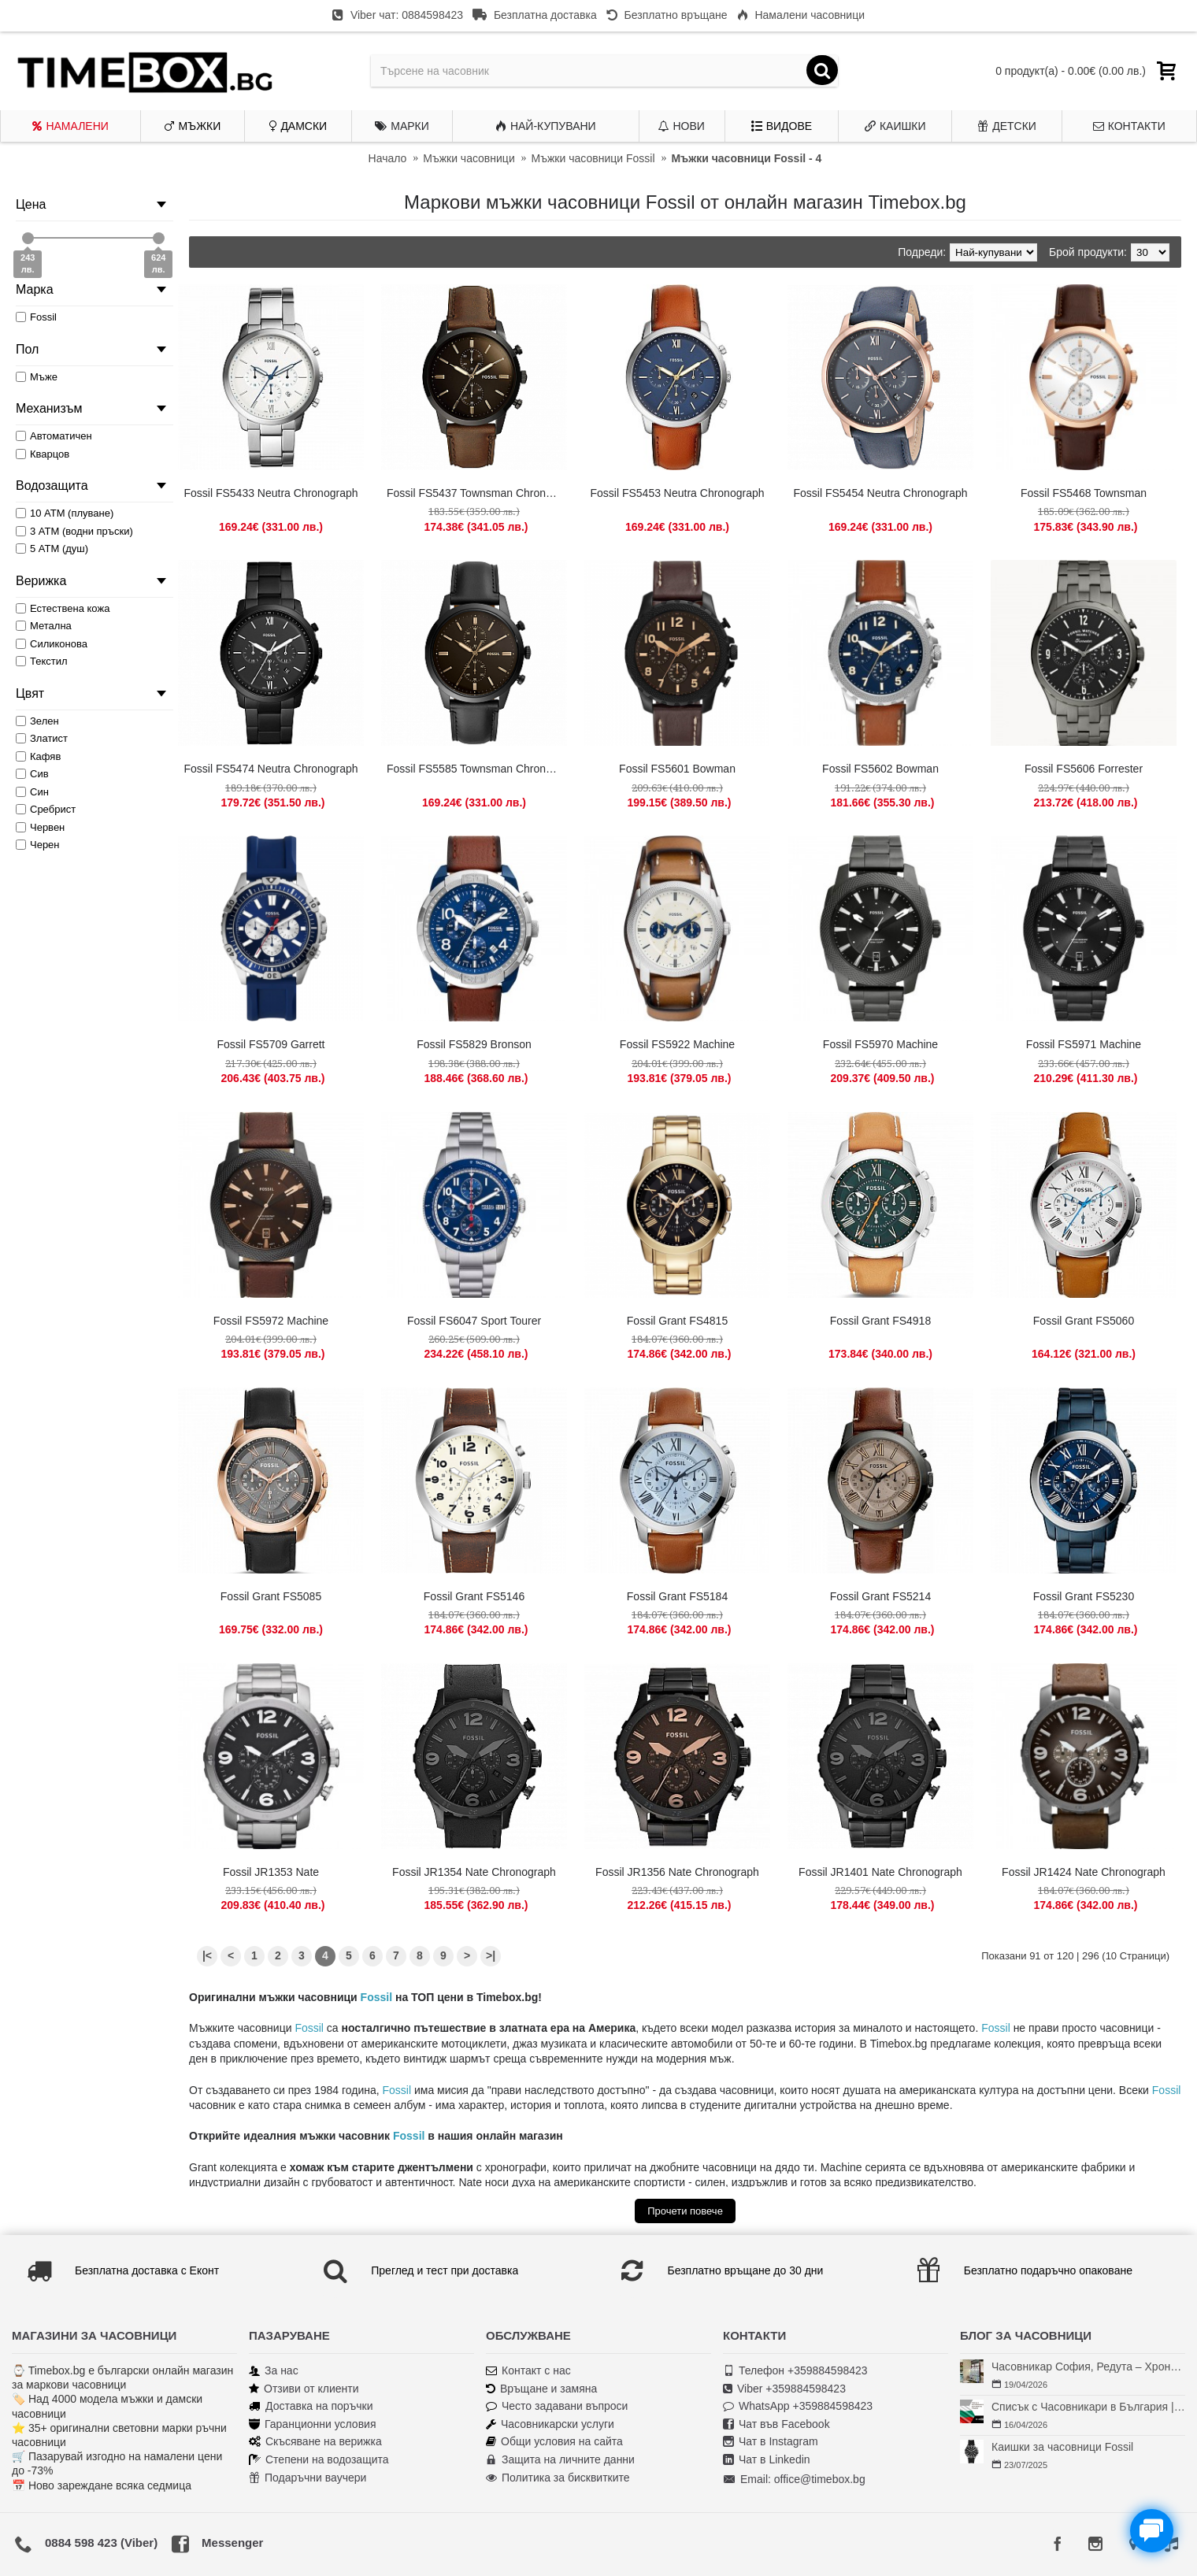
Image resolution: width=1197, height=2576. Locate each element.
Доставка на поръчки (311, 2406)
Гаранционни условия (312, 2424)
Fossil (376, 1997)
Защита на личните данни (560, 2460)
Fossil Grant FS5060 (1083, 1320)
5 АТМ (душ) (52, 548)
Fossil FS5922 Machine (677, 1044)
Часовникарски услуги (550, 2424)
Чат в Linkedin (766, 2460)
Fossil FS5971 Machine (1083, 1044)
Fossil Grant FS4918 (880, 1320)
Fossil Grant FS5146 (474, 1596)
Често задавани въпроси (557, 2406)
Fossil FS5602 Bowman (880, 768)
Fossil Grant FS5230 (1083, 1596)
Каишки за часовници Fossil (1062, 2447)
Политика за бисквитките (558, 2478)
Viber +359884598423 (784, 2389)
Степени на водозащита (319, 2460)
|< (207, 1955)
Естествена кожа (62, 608)
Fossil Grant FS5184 (677, 1596)
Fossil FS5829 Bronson (474, 1044)
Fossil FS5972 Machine (270, 1320)
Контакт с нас (528, 2371)
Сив (32, 774)
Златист (42, 738)
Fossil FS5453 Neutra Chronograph (677, 493)
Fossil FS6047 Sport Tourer (474, 1320)
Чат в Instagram (770, 2441)
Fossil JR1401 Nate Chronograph (880, 1872)
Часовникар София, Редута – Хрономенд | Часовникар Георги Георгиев (1088, 2366)
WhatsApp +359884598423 (798, 2406)
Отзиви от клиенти (304, 2389)
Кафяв (38, 756)
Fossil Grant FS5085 (270, 1596)
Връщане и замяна (541, 2389)
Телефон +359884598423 (795, 2371)
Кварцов (42, 454)
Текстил (42, 661)
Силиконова (51, 644)
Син (32, 792)
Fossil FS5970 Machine (880, 1044)
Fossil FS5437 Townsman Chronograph (477, 493)
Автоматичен (54, 436)
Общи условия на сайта (554, 2441)
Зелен (37, 721)
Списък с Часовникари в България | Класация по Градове (1088, 2406)
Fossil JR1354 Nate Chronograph (474, 1872)
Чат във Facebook (776, 2424)
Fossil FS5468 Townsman (1084, 493)
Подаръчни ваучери (307, 2478)
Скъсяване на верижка (315, 2441)
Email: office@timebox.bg (794, 2480)
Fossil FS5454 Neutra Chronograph (880, 493)
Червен (40, 827)
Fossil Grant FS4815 (677, 1320)
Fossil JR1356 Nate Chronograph (677, 1872)
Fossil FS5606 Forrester (1084, 768)
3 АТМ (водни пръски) (74, 531)
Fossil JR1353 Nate (271, 1872)
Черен (38, 845)
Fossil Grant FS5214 (880, 1596)
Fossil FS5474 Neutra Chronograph (270, 768)
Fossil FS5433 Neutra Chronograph (270, 493)
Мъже (36, 377)
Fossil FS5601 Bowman (677, 768)
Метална (44, 626)
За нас (273, 2371)
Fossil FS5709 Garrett (271, 1044)
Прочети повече (685, 2211)
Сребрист (46, 809)
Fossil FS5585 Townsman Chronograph (477, 768)
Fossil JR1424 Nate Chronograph (1084, 1872)
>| (490, 1955)
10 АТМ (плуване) (64, 513)
